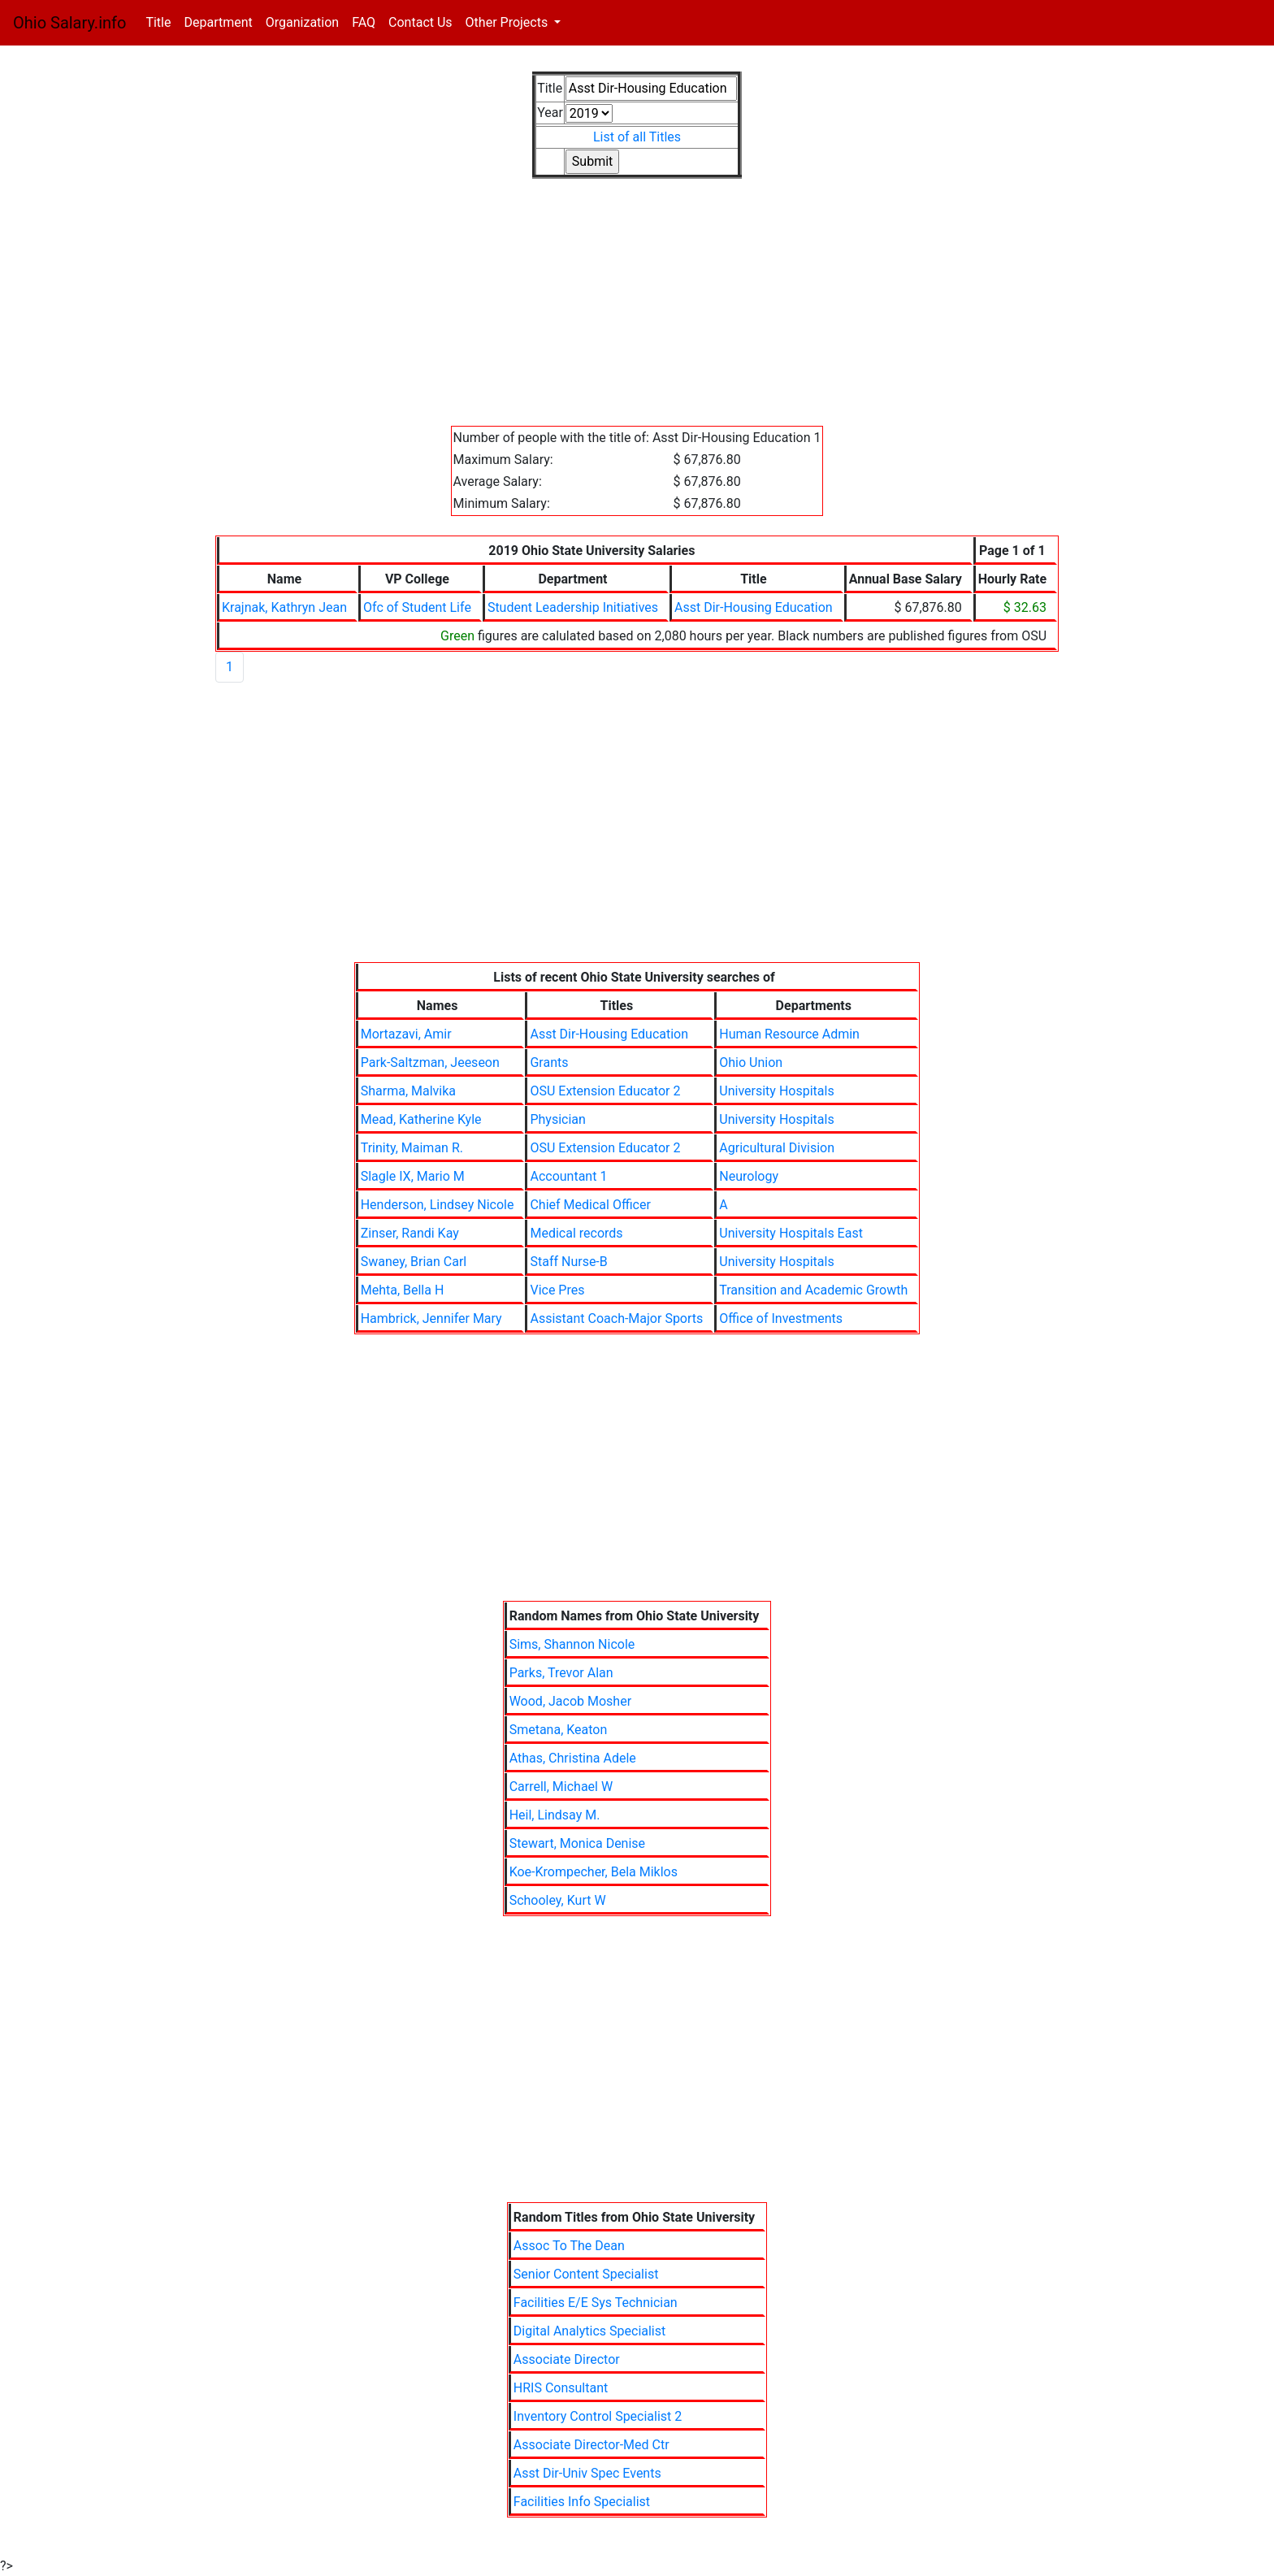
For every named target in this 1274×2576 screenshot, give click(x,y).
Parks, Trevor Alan (561, 1672)
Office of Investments (781, 1318)
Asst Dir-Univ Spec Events (587, 2473)
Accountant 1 (568, 1176)
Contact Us (420, 22)
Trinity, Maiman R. (412, 1148)
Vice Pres (557, 1290)
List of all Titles (637, 137)
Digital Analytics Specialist (589, 2331)
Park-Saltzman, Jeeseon (430, 1062)
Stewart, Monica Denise (577, 1843)
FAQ (363, 22)
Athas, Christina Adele (572, 1758)
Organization (302, 22)
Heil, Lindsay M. (554, 1815)
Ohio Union (750, 1062)
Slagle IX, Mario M (413, 1176)
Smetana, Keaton (558, 1729)
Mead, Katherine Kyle (421, 1119)
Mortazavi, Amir (406, 1034)
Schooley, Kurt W (557, 1900)
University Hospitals (776, 1091)
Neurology (748, 1176)
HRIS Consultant (561, 2388)
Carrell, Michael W (561, 1786)
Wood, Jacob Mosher (570, 1701)
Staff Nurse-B (568, 1261)
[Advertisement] (637, 312)
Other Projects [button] (509, 22)
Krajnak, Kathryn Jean (284, 607)
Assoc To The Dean (569, 2245)
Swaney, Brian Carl (414, 1261)
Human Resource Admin (789, 1034)
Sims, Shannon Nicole (572, 1644)
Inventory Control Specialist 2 (598, 2416)
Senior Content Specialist (586, 2274)
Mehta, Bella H (402, 1290)
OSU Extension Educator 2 (605, 1091)
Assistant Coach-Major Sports (616, 1318)
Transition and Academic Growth (813, 1290)
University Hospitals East (791, 1233)
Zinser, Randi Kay (410, 1233)
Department (218, 22)
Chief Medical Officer (590, 1204)
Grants (549, 1062)
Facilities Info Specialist (582, 2501)
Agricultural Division (776, 1148)
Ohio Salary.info (69, 23)
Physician (557, 1119)
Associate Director (567, 2359)
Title (161, 21)
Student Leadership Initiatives (573, 607)
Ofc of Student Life (417, 607)
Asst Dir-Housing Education (753, 607)
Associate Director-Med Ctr (592, 2444)
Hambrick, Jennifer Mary (431, 1318)
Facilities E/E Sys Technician (596, 2302)
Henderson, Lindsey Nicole (437, 1204)
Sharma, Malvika (408, 1091)
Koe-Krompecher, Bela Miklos (593, 1872)
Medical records (576, 1233)
